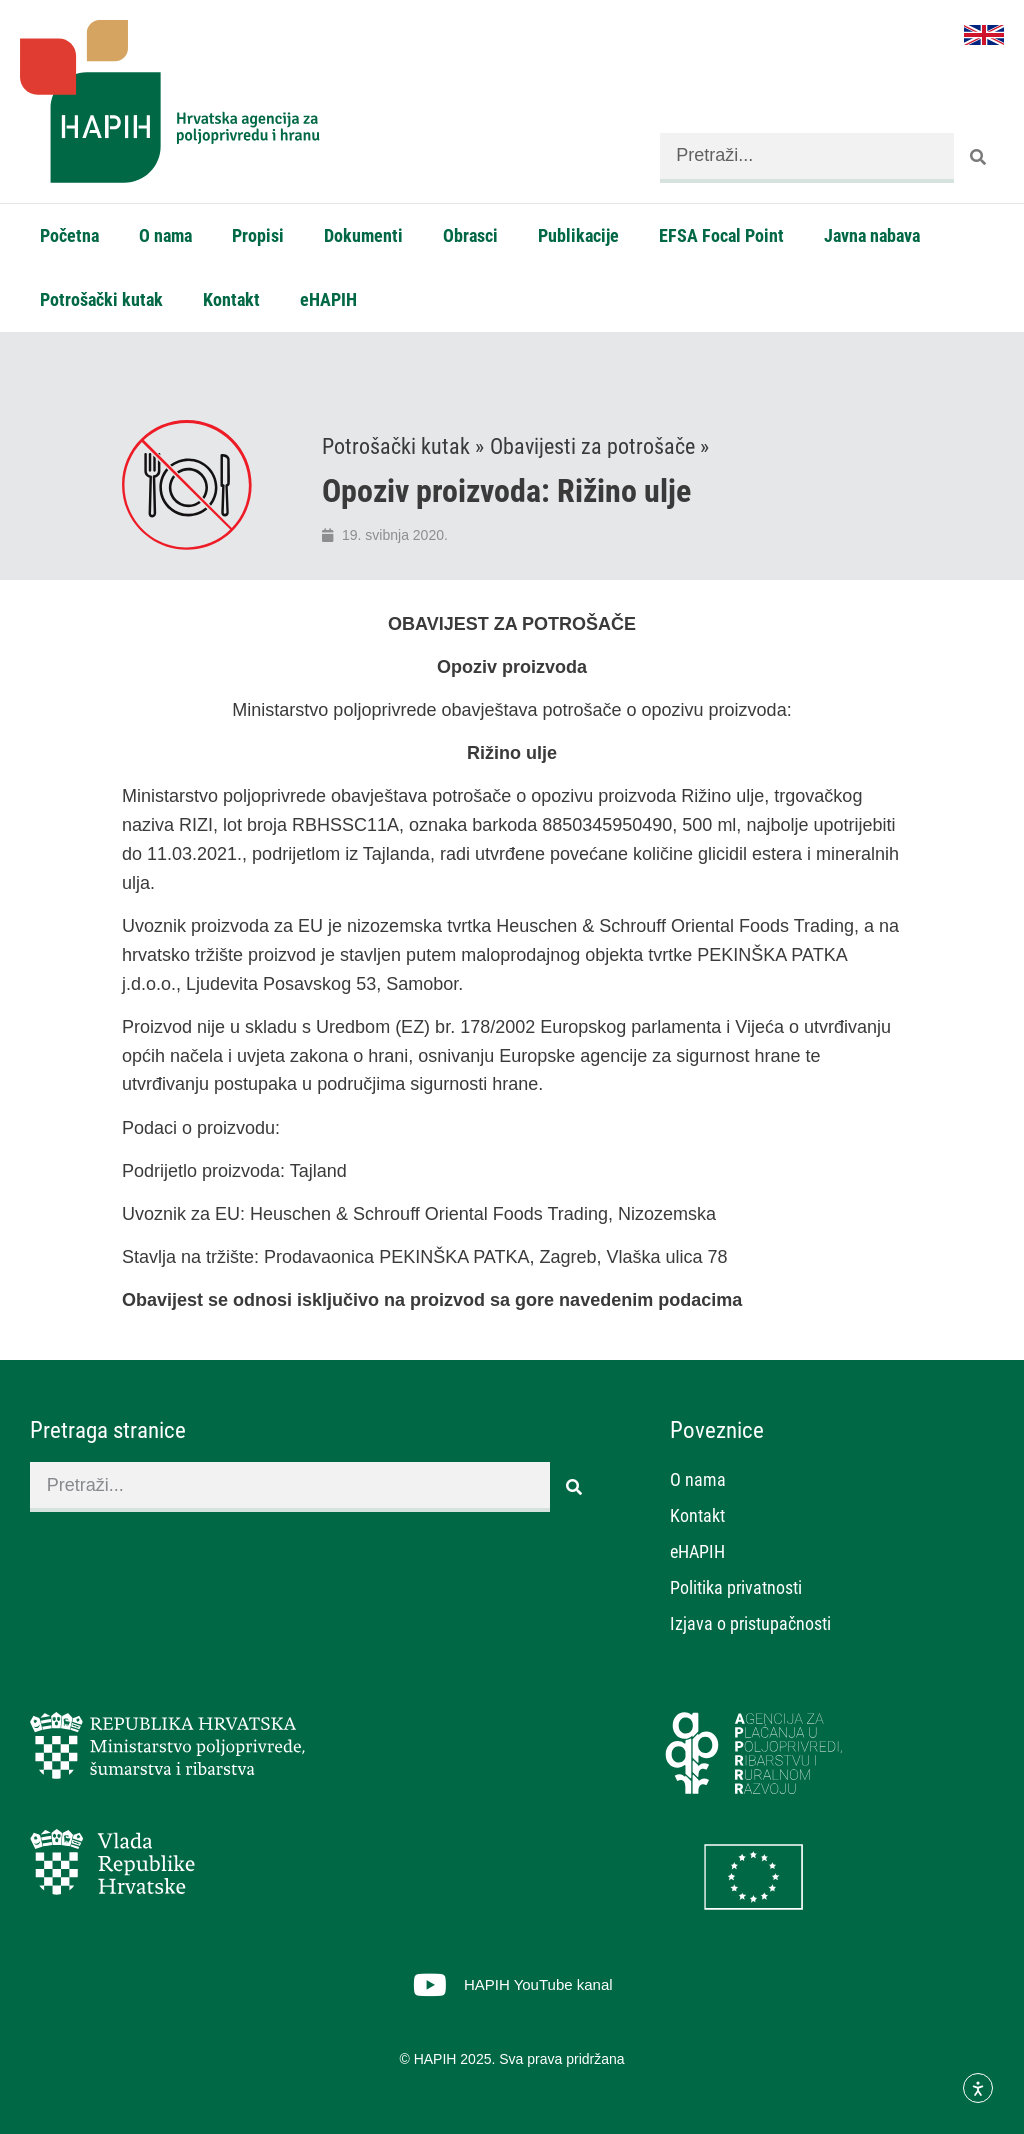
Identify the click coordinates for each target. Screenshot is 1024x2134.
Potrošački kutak (101, 299)
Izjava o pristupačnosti (750, 1623)
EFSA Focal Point (721, 235)
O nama (165, 235)
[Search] (979, 158)
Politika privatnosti (736, 1587)
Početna (69, 235)
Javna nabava (872, 235)
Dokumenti (363, 235)
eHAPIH (328, 299)
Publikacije (578, 235)
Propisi (258, 235)
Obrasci (470, 235)
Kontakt (231, 299)
